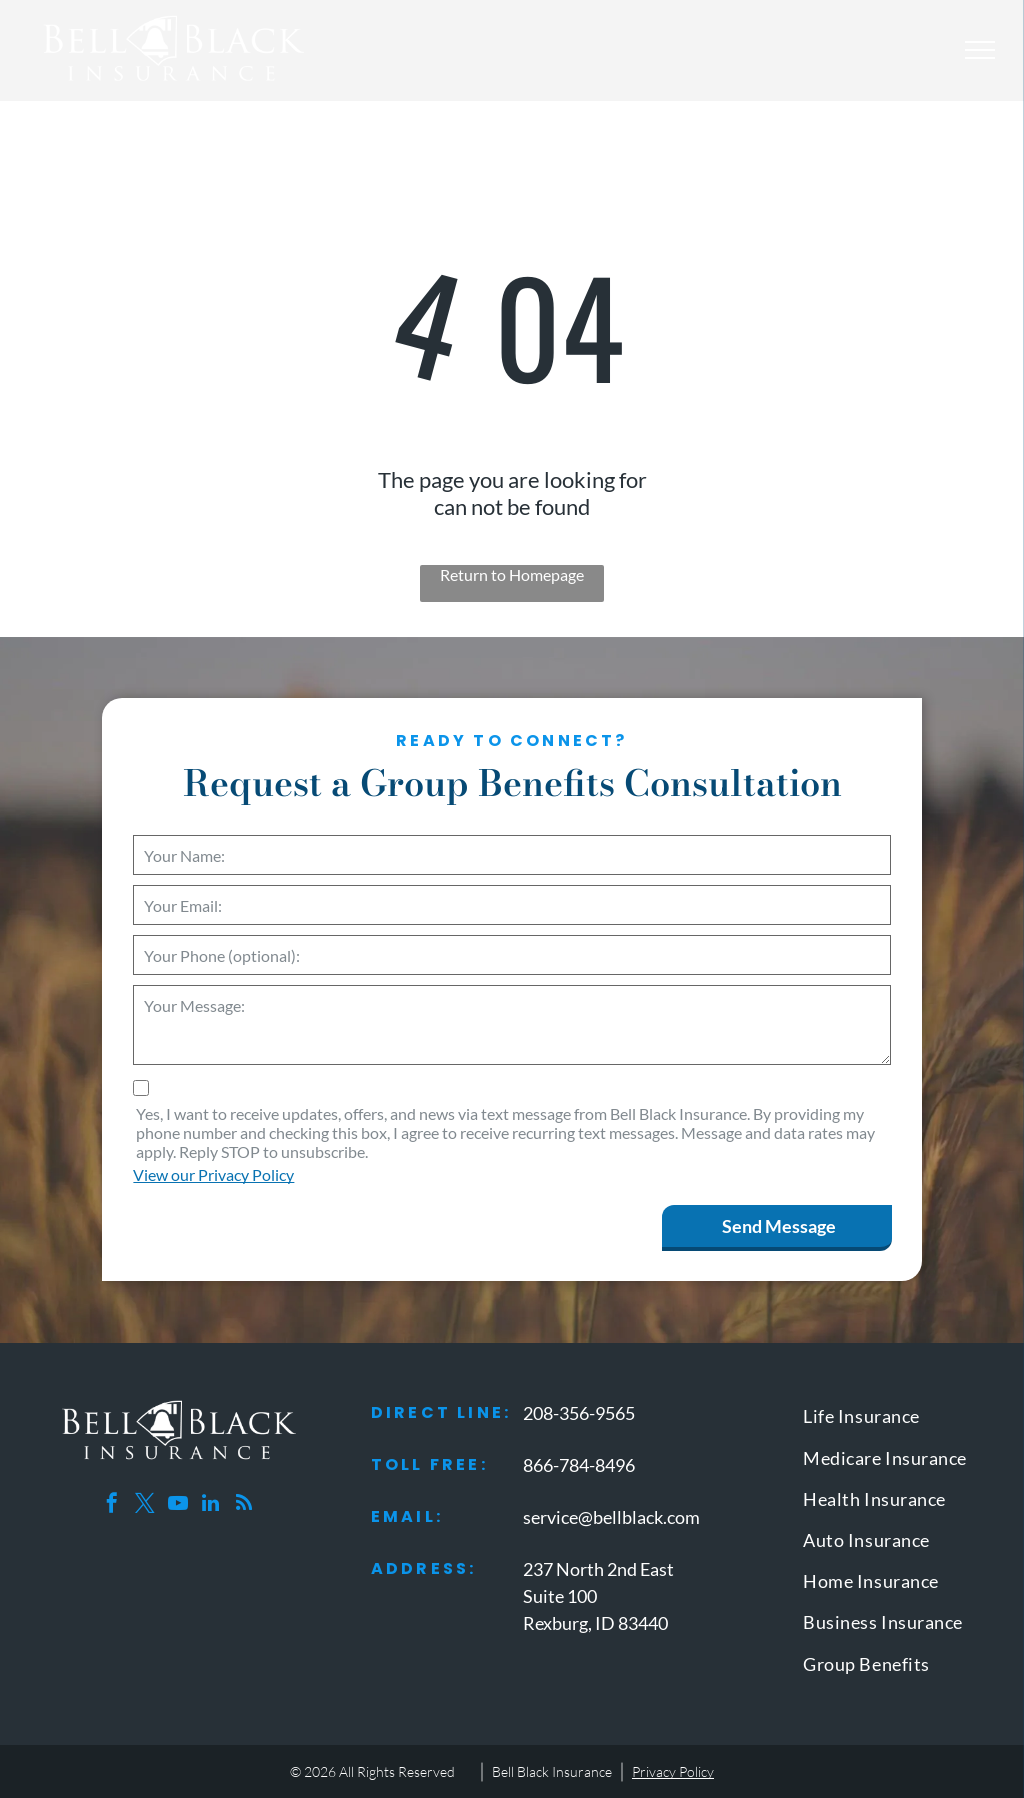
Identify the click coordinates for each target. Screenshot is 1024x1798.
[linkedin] (211, 1505)
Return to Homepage (512, 574)
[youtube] (178, 1505)
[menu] (980, 50)
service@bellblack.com (611, 1517)
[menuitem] (895, 1420)
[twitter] (145, 1505)
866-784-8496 (579, 1465)
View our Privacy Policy (213, 1174)
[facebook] (112, 1505)
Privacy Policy (673, 1771)
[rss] (244, 1505)
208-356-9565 (579, 1413)
